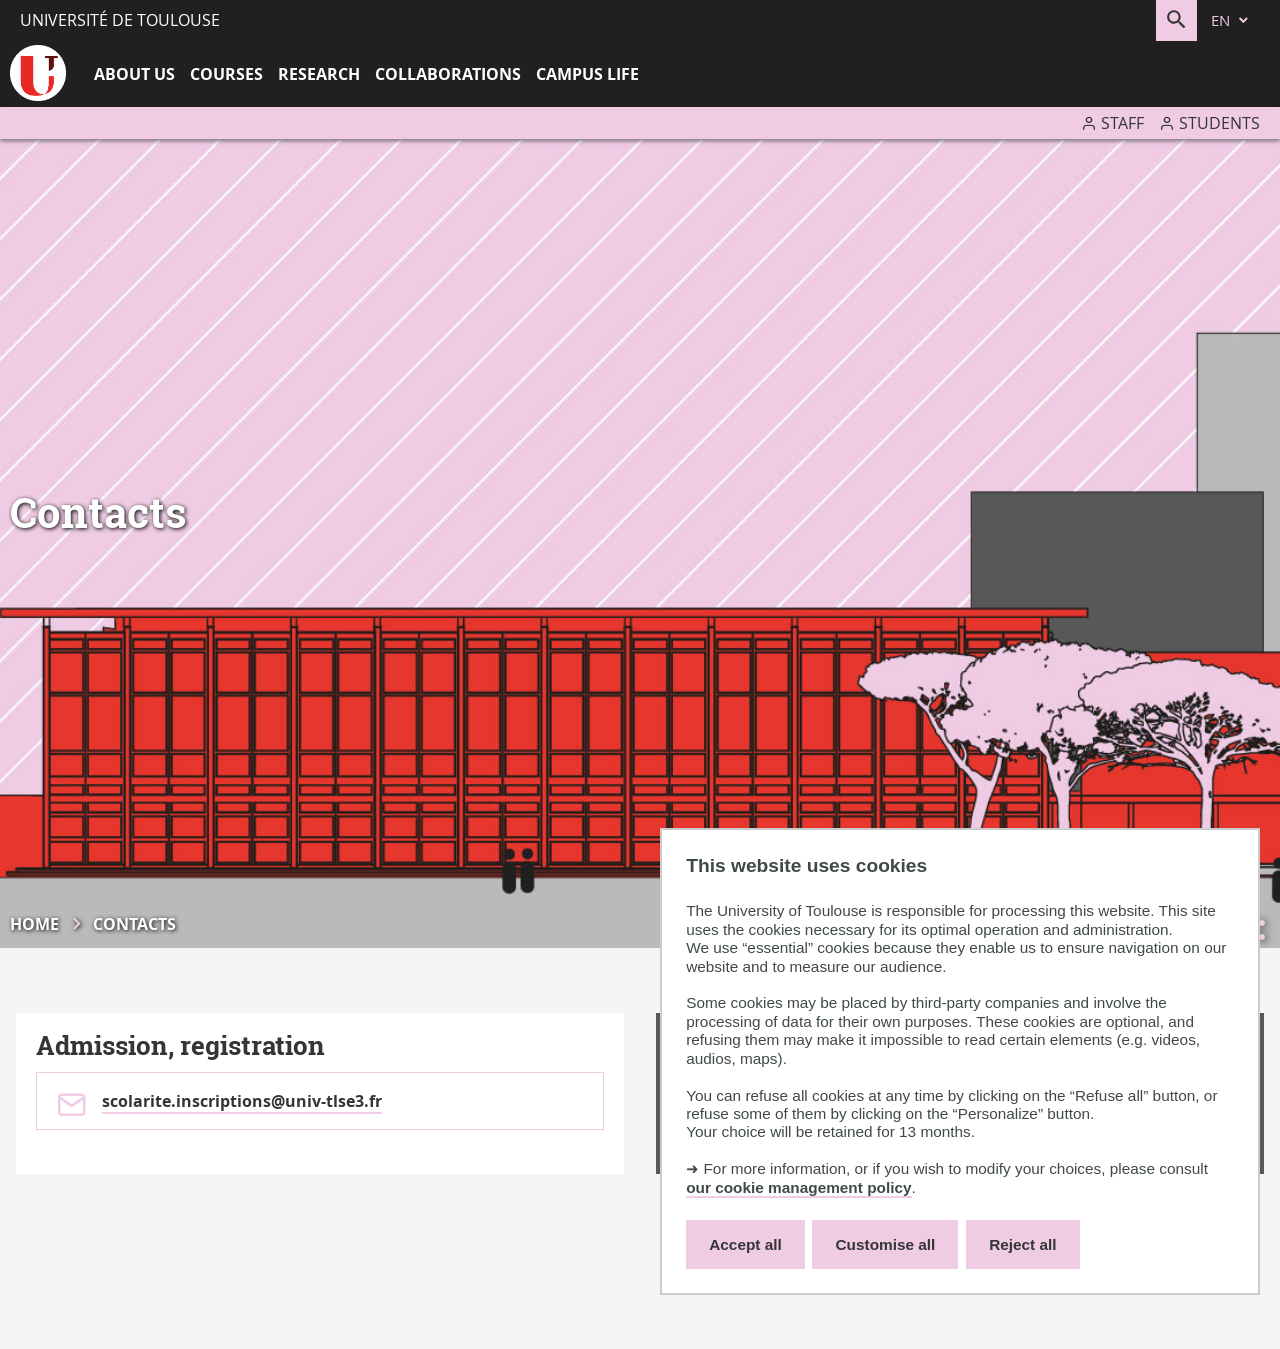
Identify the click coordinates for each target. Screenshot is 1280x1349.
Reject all (1022, 1244)
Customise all (886, 1244)
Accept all (745, 1244)
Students (1219, 123)
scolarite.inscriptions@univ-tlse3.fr (242, 1101)
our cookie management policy (798, 1187)
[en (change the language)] (1231, 20)
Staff (1122, 123)
